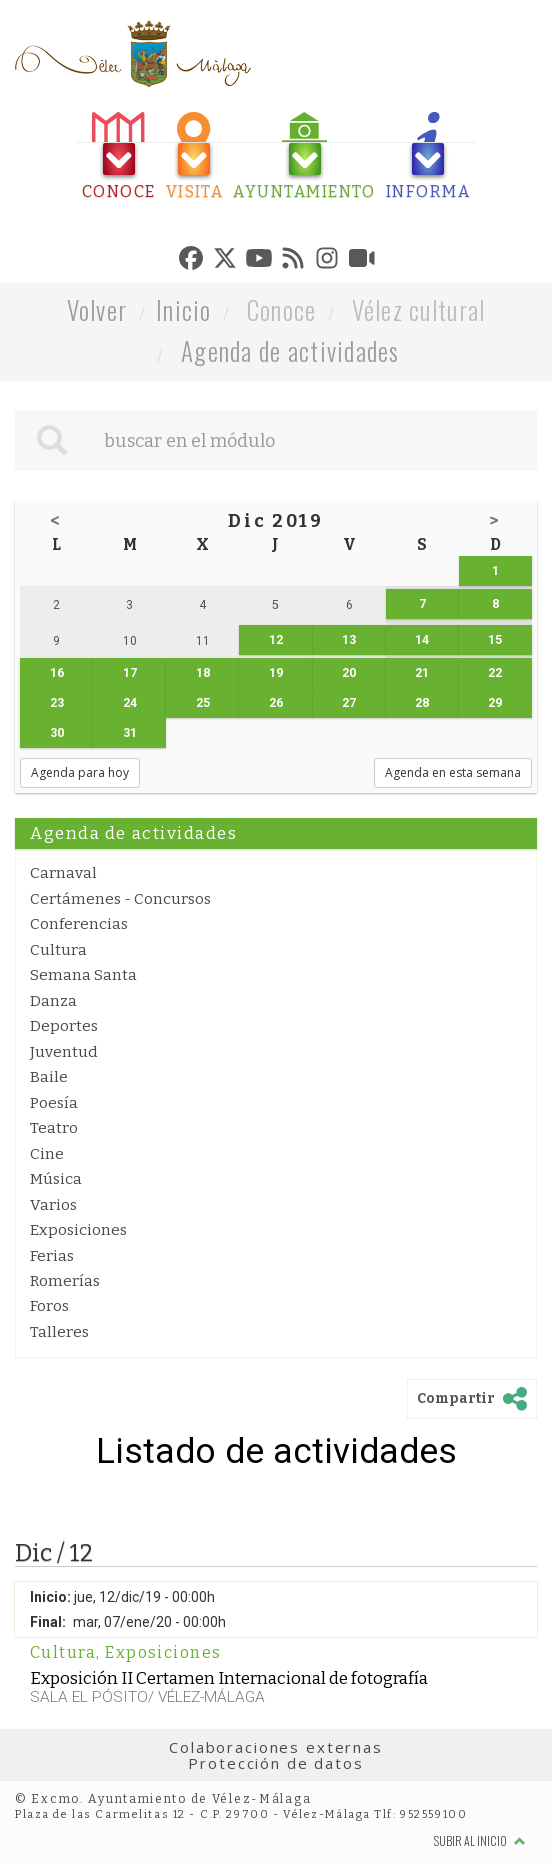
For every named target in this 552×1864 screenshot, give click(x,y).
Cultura (58, 950)
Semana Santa (83, 975)
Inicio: (50, 1597)
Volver (97, 309)
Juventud (64, 1052)
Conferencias (79, 924)
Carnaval (63, 873)
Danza (53, 1001)
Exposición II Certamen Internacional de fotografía (229, 1678)
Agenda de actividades (290, 350)
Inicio (184, 309)
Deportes (64, 1026)
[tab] (119, 156)
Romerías (65, 1281)
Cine (47, 1154)
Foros (49, 1306)
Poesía (54, 1103)
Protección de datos (275, 1763)
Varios (53, 1205)
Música (56, 1179)
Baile (49, 1077)
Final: (48, 1622)
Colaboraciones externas (276, 1747)
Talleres (59, 1332)
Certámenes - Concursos (120, 899)
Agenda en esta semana (453, 772)
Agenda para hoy (80, 772)
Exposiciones (78, 1230)
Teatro (54, 1128)
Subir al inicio (480, 1840)
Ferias (52, 1256)
